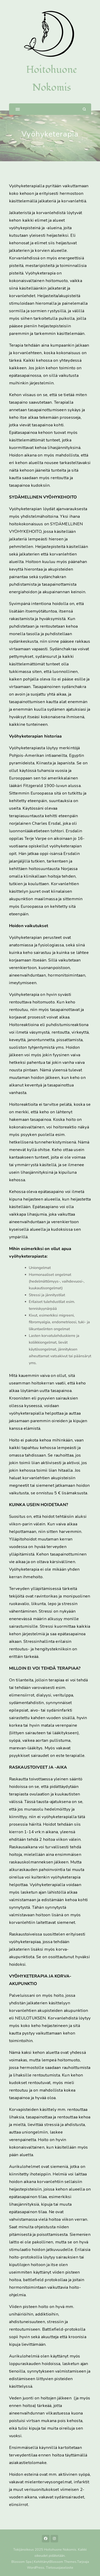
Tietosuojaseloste (59, 2567)
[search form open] (84, 109)
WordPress (35, 2567)
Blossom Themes (63, 2561)
